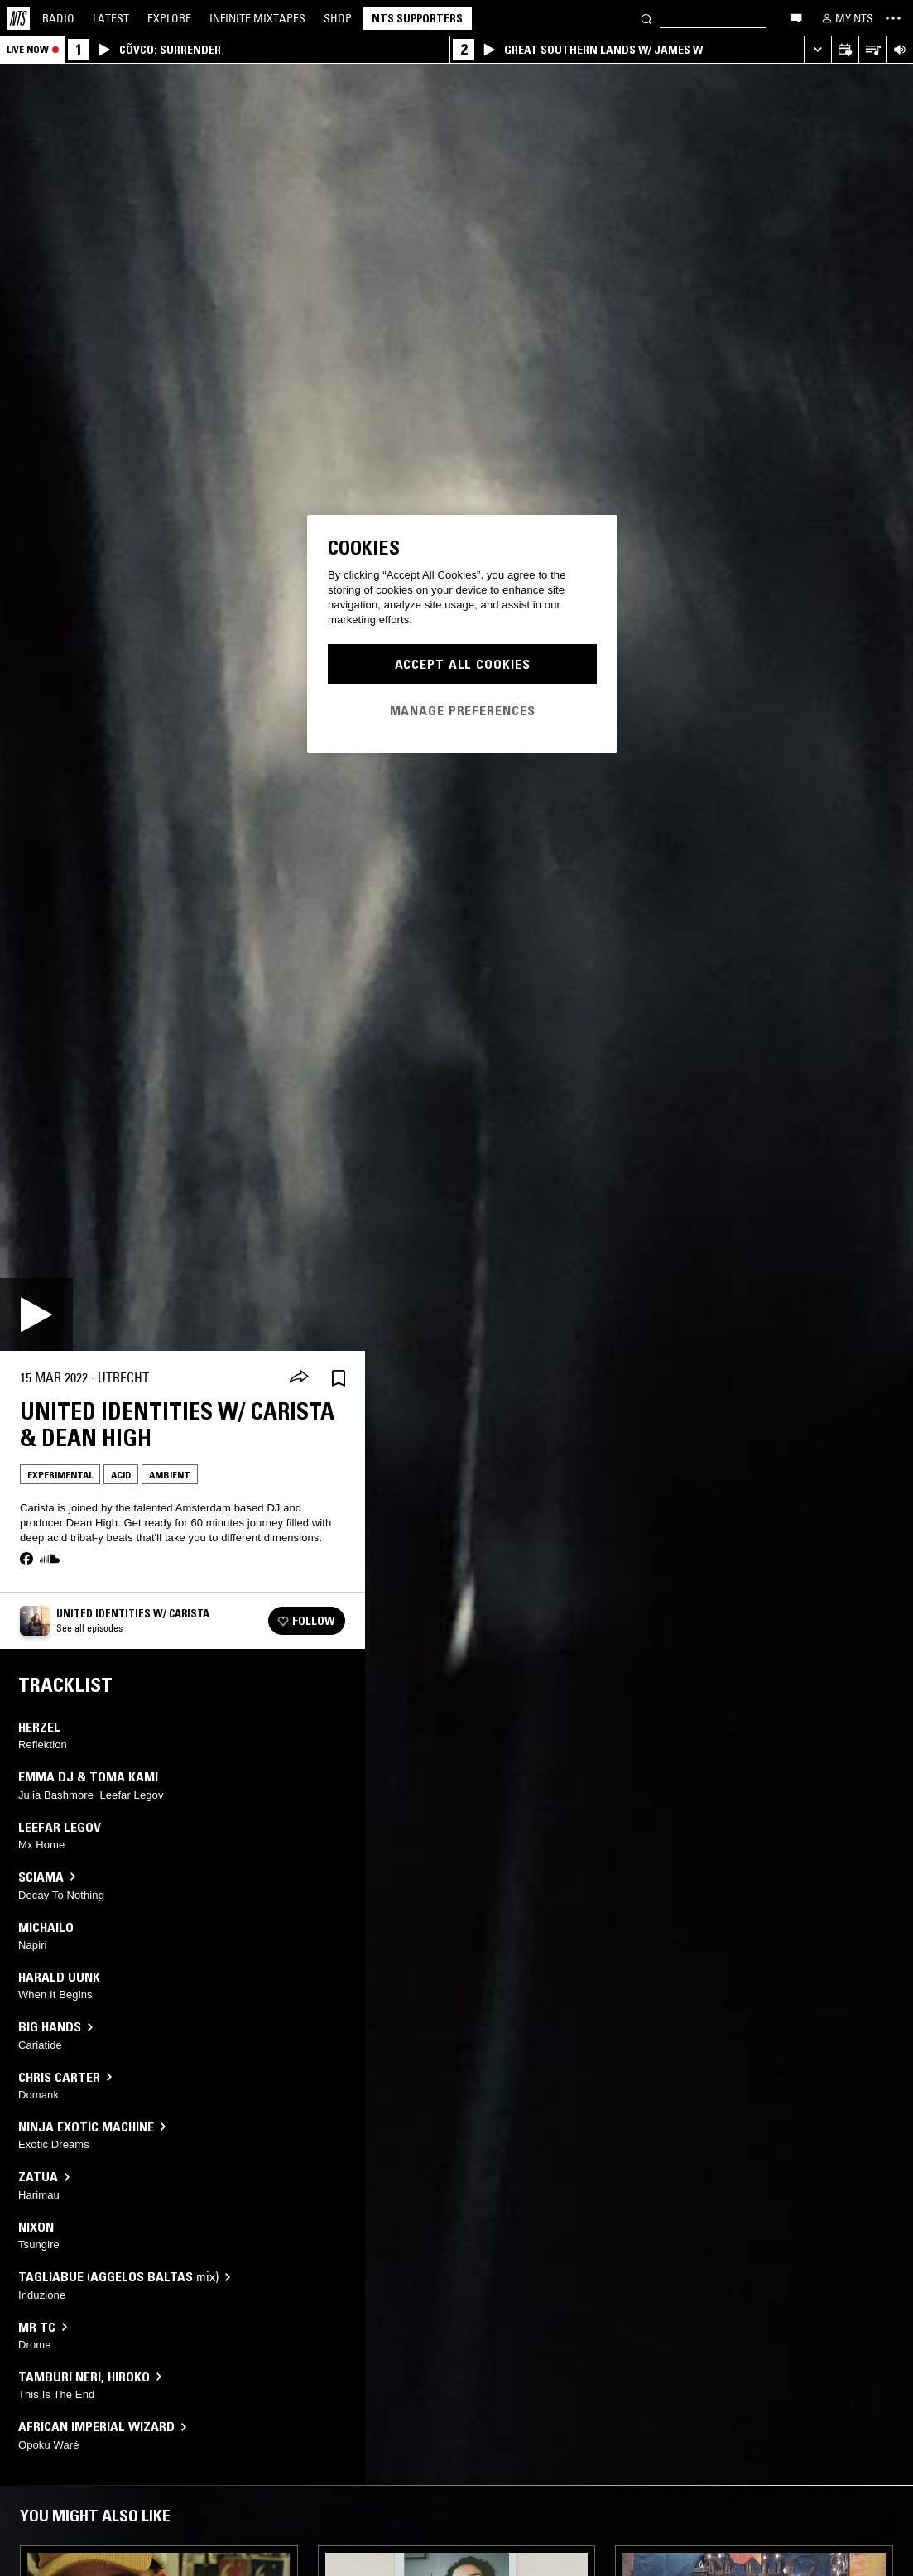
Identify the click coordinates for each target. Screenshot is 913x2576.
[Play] (36, 1314)
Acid (121, 1474)
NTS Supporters (417, 18)
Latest (111, 18)
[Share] (299, 1378)
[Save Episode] (338, 1378)
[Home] (18, 18)
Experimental (60, 1474)
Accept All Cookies (463, 664)
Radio (58, 18)
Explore (169, 18)
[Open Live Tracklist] (872, 50)
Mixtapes (257, 18)
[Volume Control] (899, 50)
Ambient (169, 1474)
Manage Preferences (463, 710)
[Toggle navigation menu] (893, 18)
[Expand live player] (817, 50)
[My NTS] (846, 18)
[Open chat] (796, 17)
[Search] (646, 17)
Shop (338, 18)
